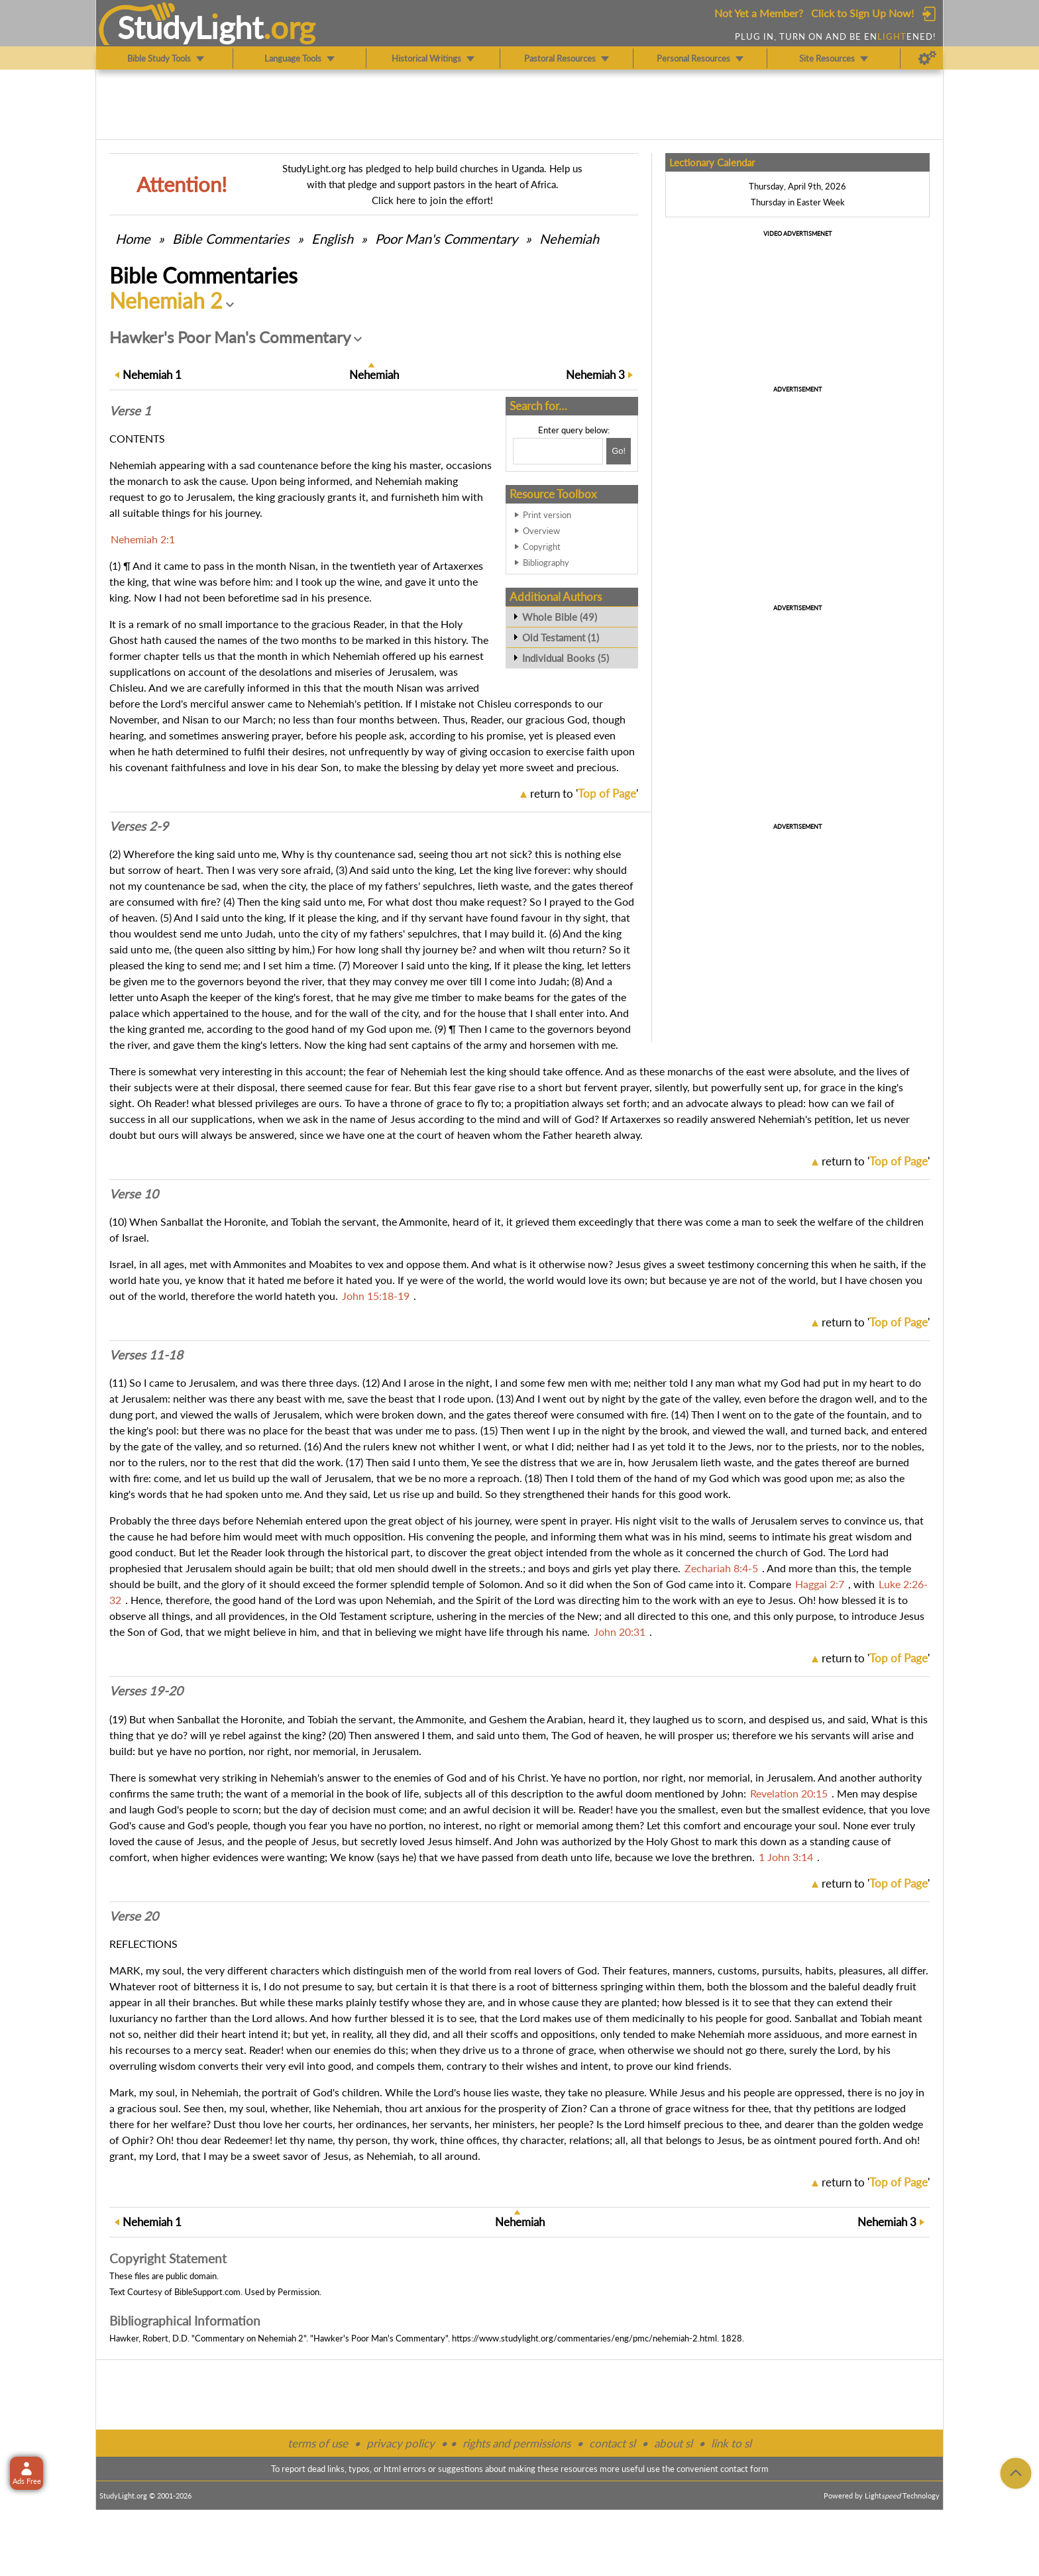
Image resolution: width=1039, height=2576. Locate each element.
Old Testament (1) (560, 637)
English (332, 238)
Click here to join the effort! (432, 200)
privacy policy (400, 2443)
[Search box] (558, 451)
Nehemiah (569, 238)
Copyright (542, 546)
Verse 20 (133, 1916)
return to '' (584, 793)
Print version (547, 515)
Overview (541, 530)
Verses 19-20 (146, 1691)
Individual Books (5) (565, 658)
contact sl (612, 2443)
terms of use (318, 2443)
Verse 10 (133, 1194)
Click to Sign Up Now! (862, 13)
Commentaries (231, 238)
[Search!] (618, 451)
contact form (744, 2468)
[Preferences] (927, 58)
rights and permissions (517, 2443)
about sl (673, 2443)
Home (132, 238)
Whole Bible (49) (559, 617)
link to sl (731, 2443)
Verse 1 (130, 410)
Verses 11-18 (146, 1355)
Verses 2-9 (138, 826)
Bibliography (546, 562)
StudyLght (190, 27)
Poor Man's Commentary (446, 238)
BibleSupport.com (207, 2291)
